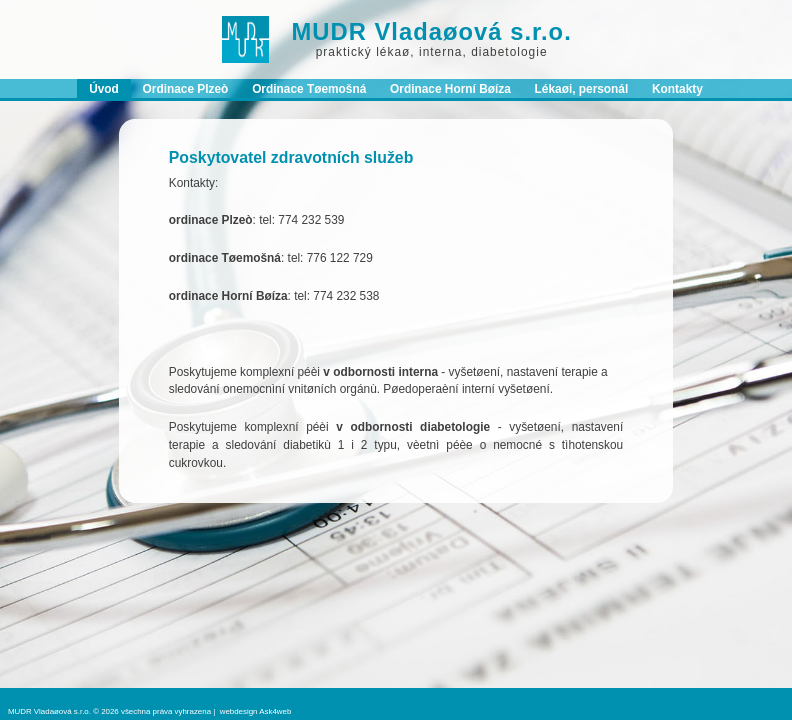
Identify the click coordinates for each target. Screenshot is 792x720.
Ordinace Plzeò (186, 89)
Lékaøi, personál (582, 89)
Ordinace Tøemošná (309, 89)
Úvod (104, 89)
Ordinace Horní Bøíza (450, 89)
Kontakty (677, 89)
